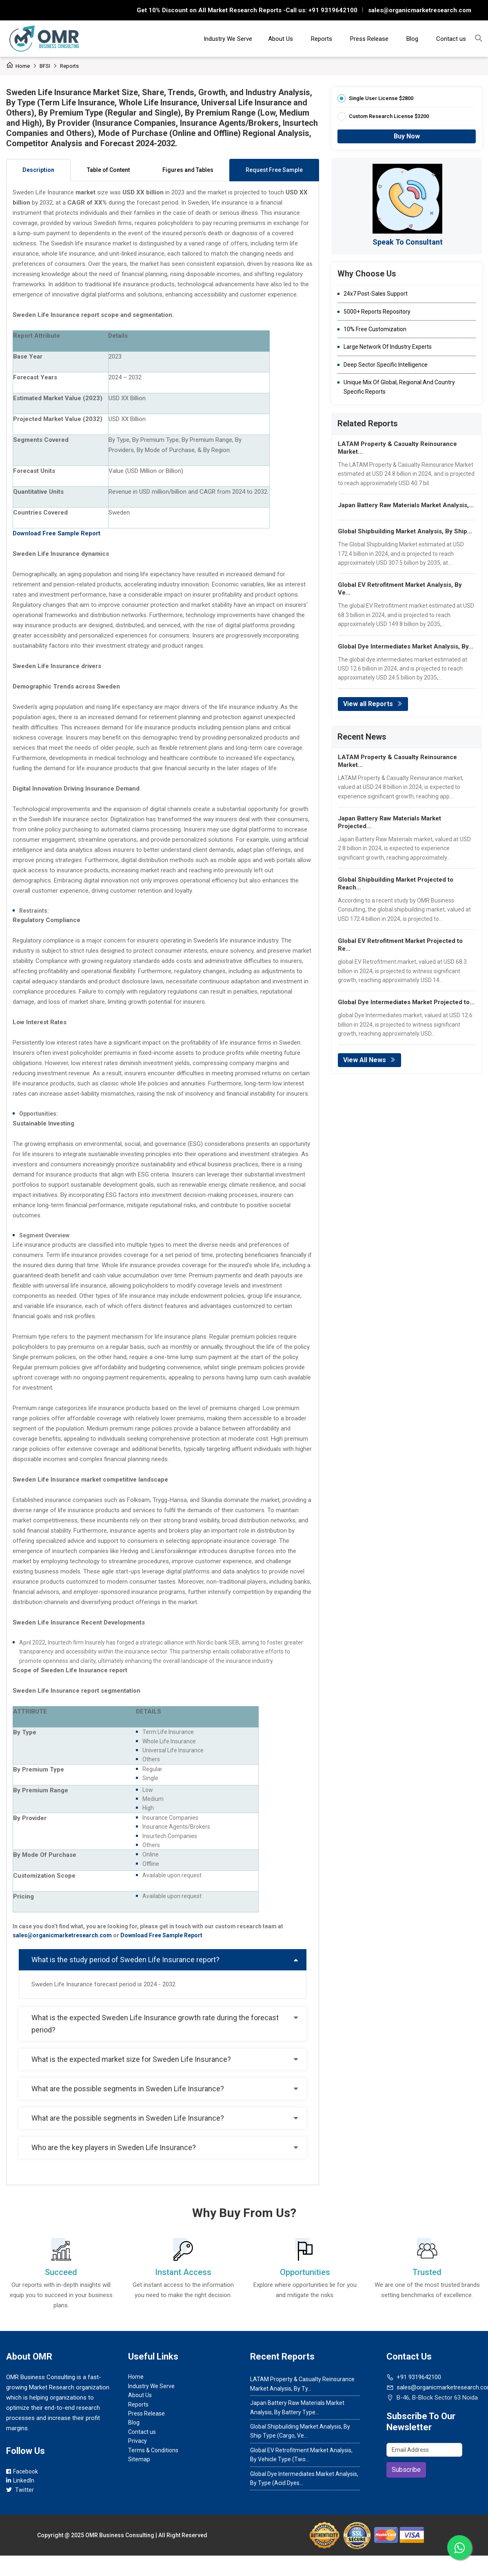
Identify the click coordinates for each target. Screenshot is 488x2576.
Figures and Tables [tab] (187, 170)
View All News (369, 1060)
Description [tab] (38, 170)
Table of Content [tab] (108, 170)
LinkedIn (20, 2480)
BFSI (45, 66)
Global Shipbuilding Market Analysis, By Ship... (405, 531)
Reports (321, 38)
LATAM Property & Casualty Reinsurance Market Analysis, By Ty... (302, 2383)
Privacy (137, 2441)
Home (18, 66)
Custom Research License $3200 (389, 116)
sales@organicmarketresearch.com (419, 10)
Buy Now (407, 136)
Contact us (451, 38)
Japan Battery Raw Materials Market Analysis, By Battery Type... (297, 2407)
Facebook (22, 2471)
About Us (280, 38)
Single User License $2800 (381, 98)
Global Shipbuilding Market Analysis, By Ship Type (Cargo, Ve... (300, 2431)
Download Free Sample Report (161, 1935)
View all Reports (373, 704)
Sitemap (139, 2459)
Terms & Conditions (153, 2450)
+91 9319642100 (332, 10)
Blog (412, 38)
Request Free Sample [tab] (274, 170)
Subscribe (406, 2469)
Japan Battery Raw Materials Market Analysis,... (406, 505)
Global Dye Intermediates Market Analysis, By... (405, 646)
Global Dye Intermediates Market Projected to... (406, 1002)
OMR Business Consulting (119, 2535)
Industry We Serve (228, 38)
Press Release (369, 38)
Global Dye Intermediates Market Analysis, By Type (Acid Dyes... (304, 2478)
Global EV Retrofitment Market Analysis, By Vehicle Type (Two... (301, 2454)
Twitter (20, 2490)
